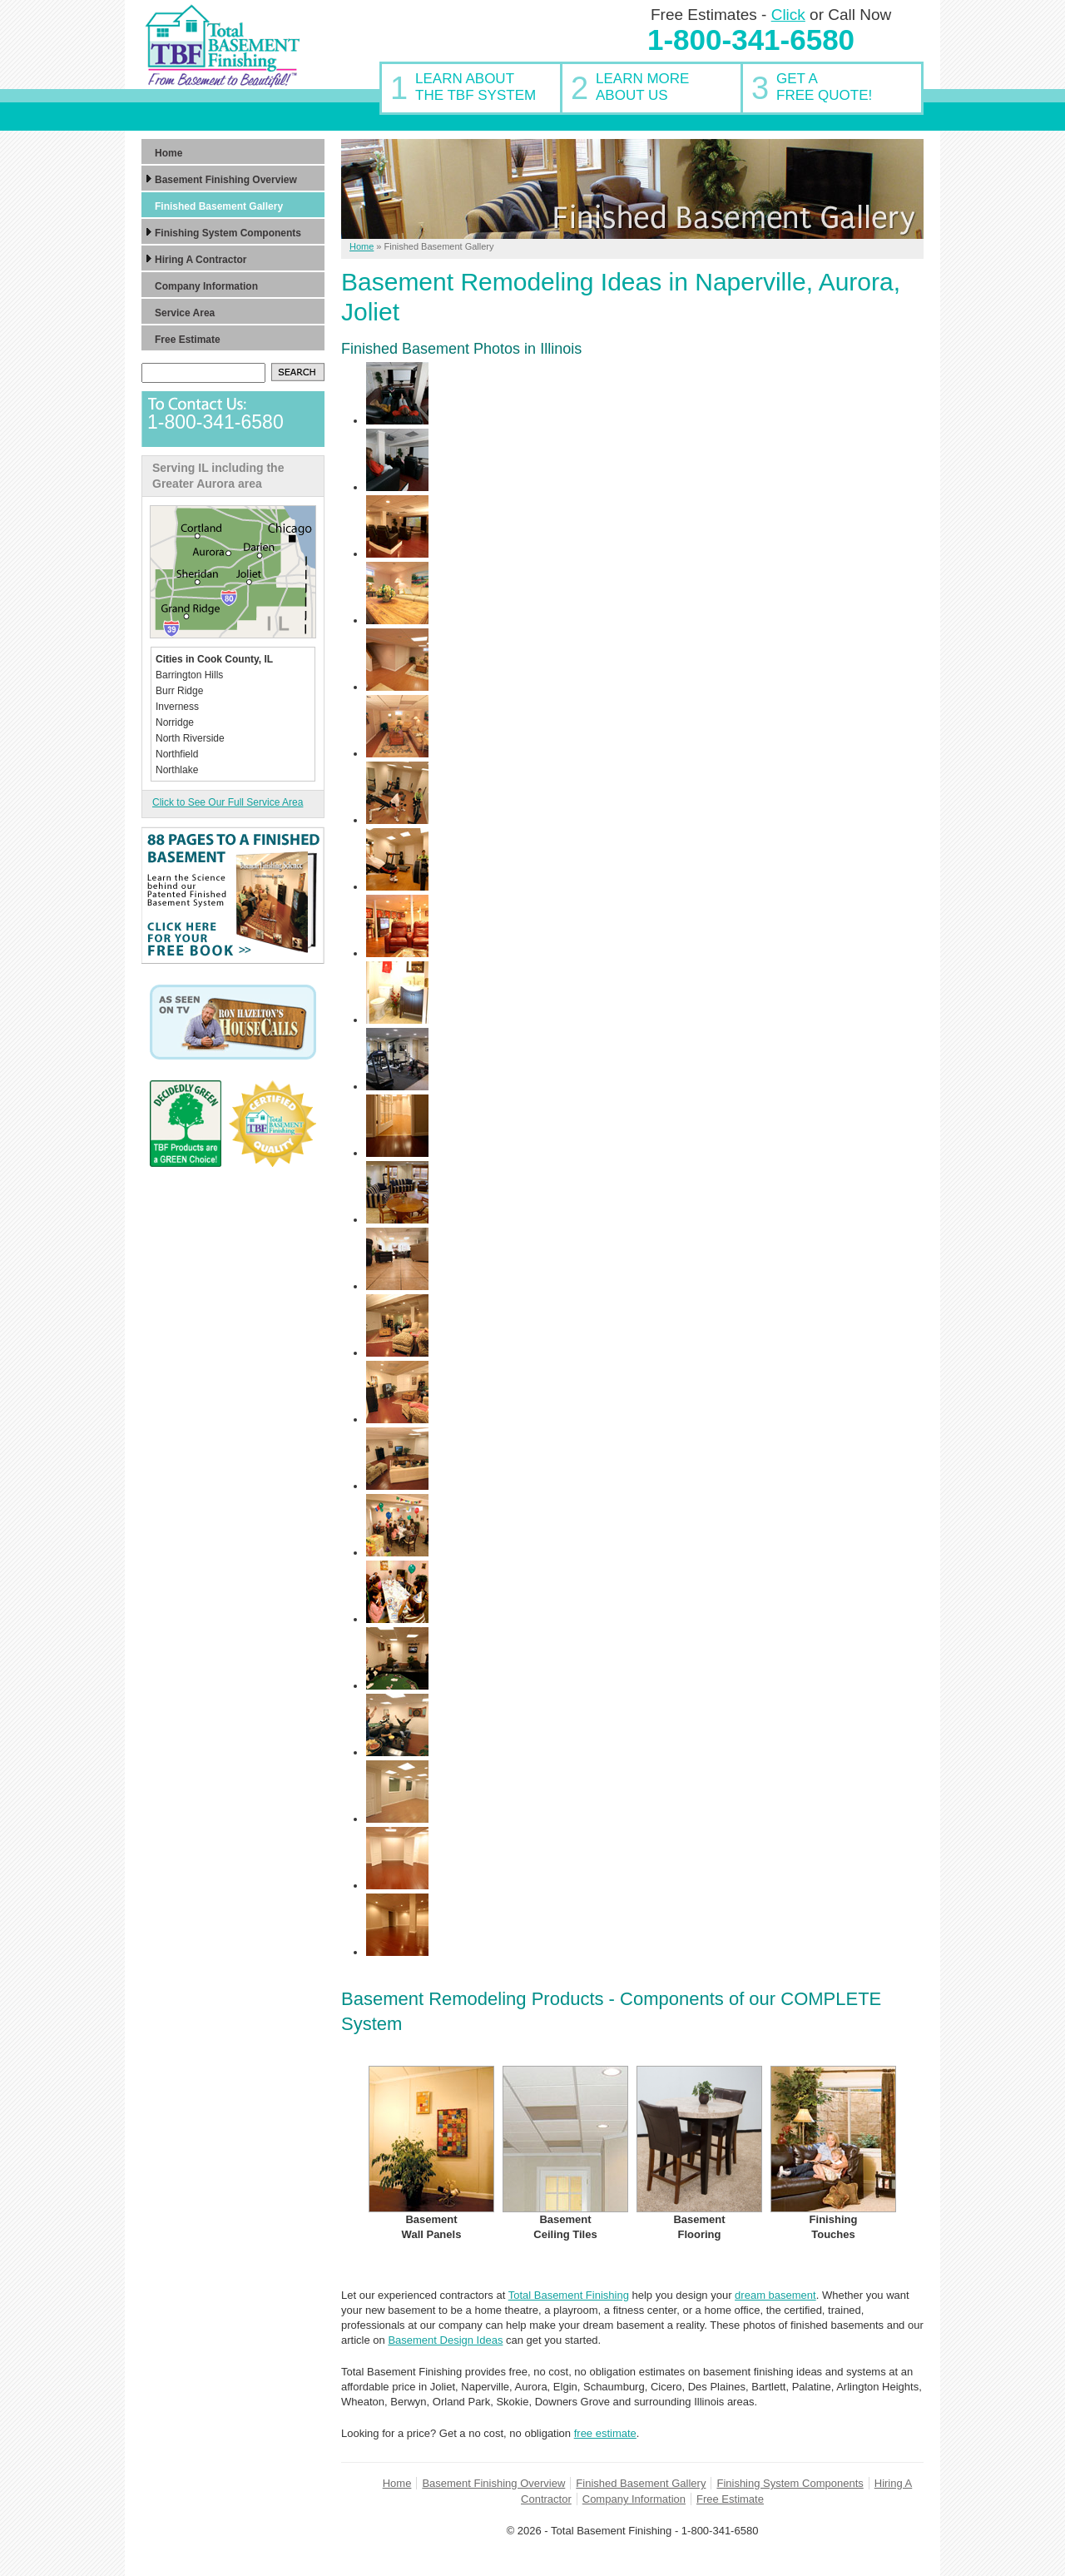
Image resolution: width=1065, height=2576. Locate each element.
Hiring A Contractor (200, 260)
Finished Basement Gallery (641, 2483)
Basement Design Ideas (445, 2340)
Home (397, 2483)
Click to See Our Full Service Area (227, 802)
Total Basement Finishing (568, 2295)
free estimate (605, 2433)
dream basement (775, 2295)
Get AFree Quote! (824, 87)
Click (788, 14)
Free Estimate (730, 2499)
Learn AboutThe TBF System (475, 87)
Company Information (634, 2499)
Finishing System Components (789, 2483)
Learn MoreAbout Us (642, 87)
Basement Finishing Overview (493, 2483)
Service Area (185, 313)
